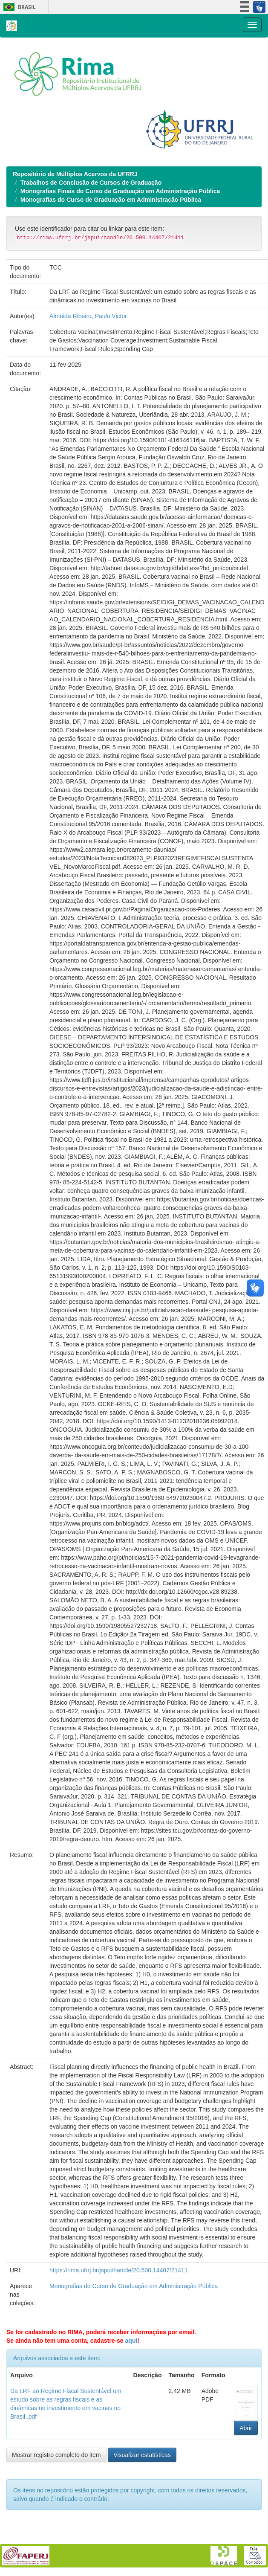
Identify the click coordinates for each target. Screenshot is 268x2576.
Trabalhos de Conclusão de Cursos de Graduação (90, 182)
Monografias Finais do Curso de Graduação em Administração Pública (120, 191)
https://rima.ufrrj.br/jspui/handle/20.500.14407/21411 (118, 2270)
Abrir (245, 2428)
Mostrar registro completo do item (56, 2454)
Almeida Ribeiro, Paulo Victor (88, 316)
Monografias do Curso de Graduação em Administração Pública (110, 199)
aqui (131, 2340)
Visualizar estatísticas (141, 2454)
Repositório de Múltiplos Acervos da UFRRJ (75, 174)
